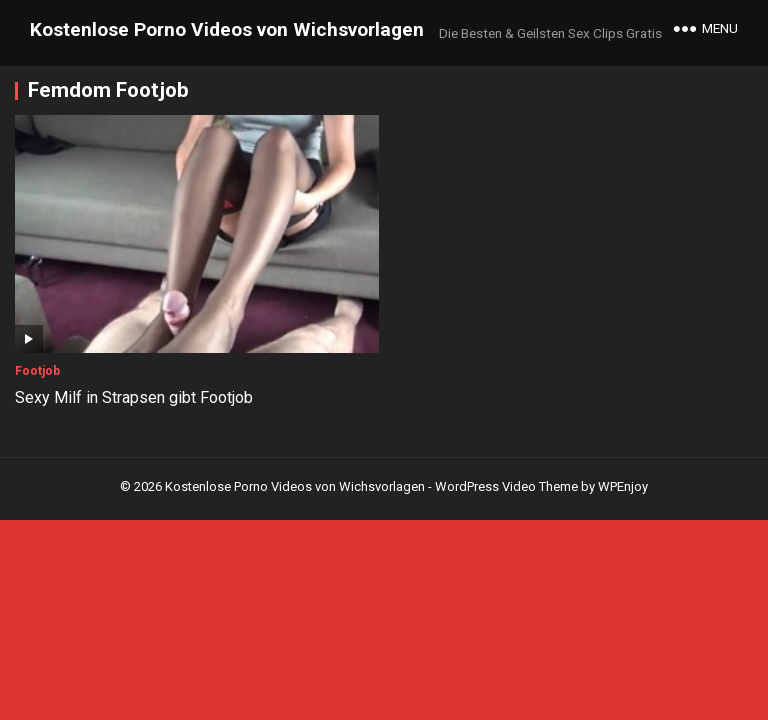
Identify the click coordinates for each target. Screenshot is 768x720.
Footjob (37, 371)
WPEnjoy (623, 486)
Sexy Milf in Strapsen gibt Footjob (134, 397)
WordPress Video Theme (506, 486)
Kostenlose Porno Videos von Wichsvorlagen (227, 29)
